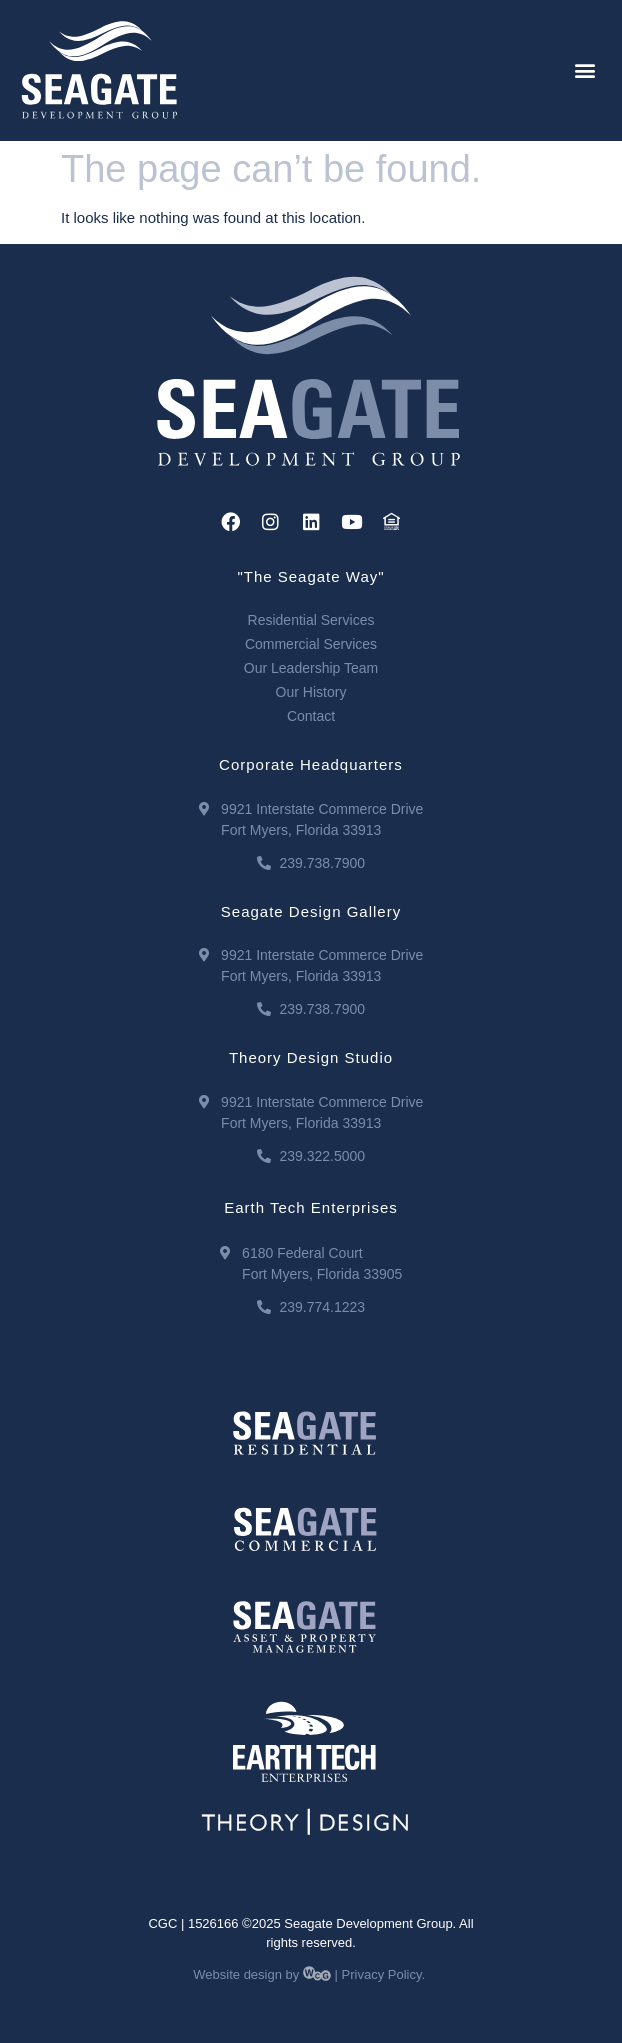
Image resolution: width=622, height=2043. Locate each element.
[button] (585, 70)
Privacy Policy (382, 1974)
